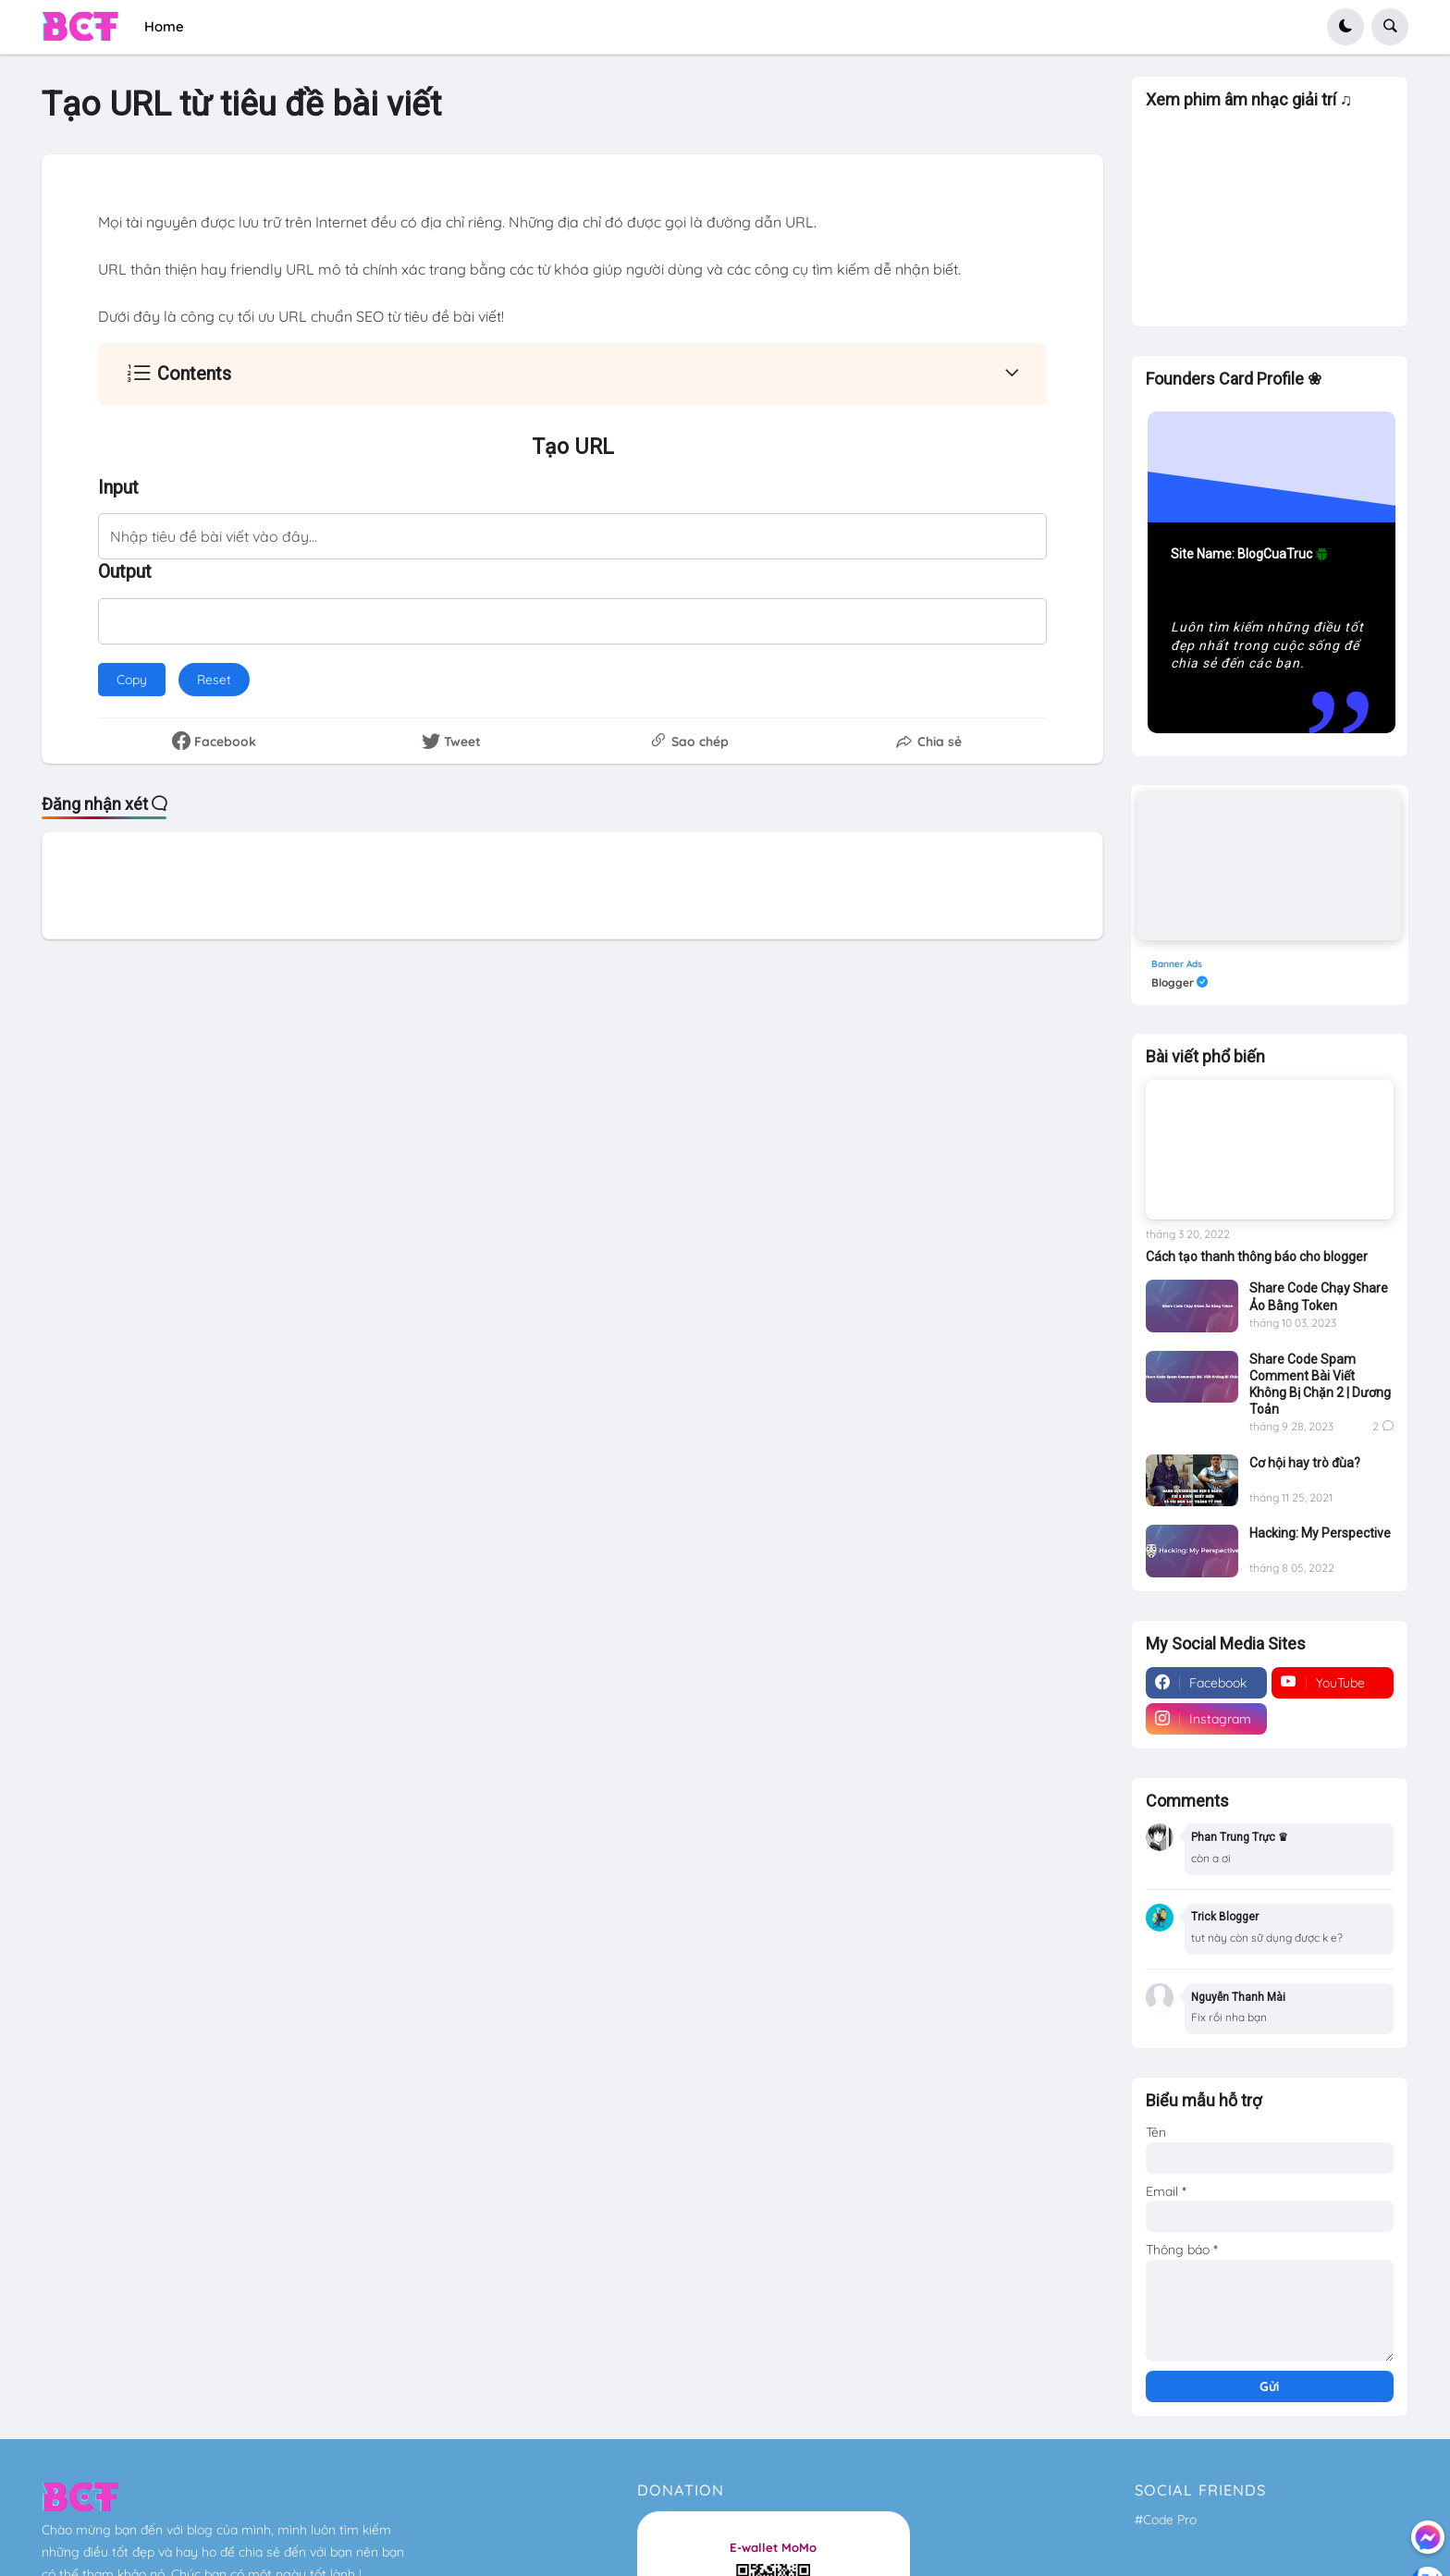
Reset (223, 675)
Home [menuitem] (164, 26)
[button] (1345, 26)
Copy (132, 679)
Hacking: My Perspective (1320, 1533)
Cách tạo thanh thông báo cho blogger (1257, 1256)
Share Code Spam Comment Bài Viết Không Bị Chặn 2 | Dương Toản (1320, 1384)
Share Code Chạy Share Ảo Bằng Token (1318, 1296)
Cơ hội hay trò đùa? (1304, 1462)
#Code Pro (1166, 2519)
